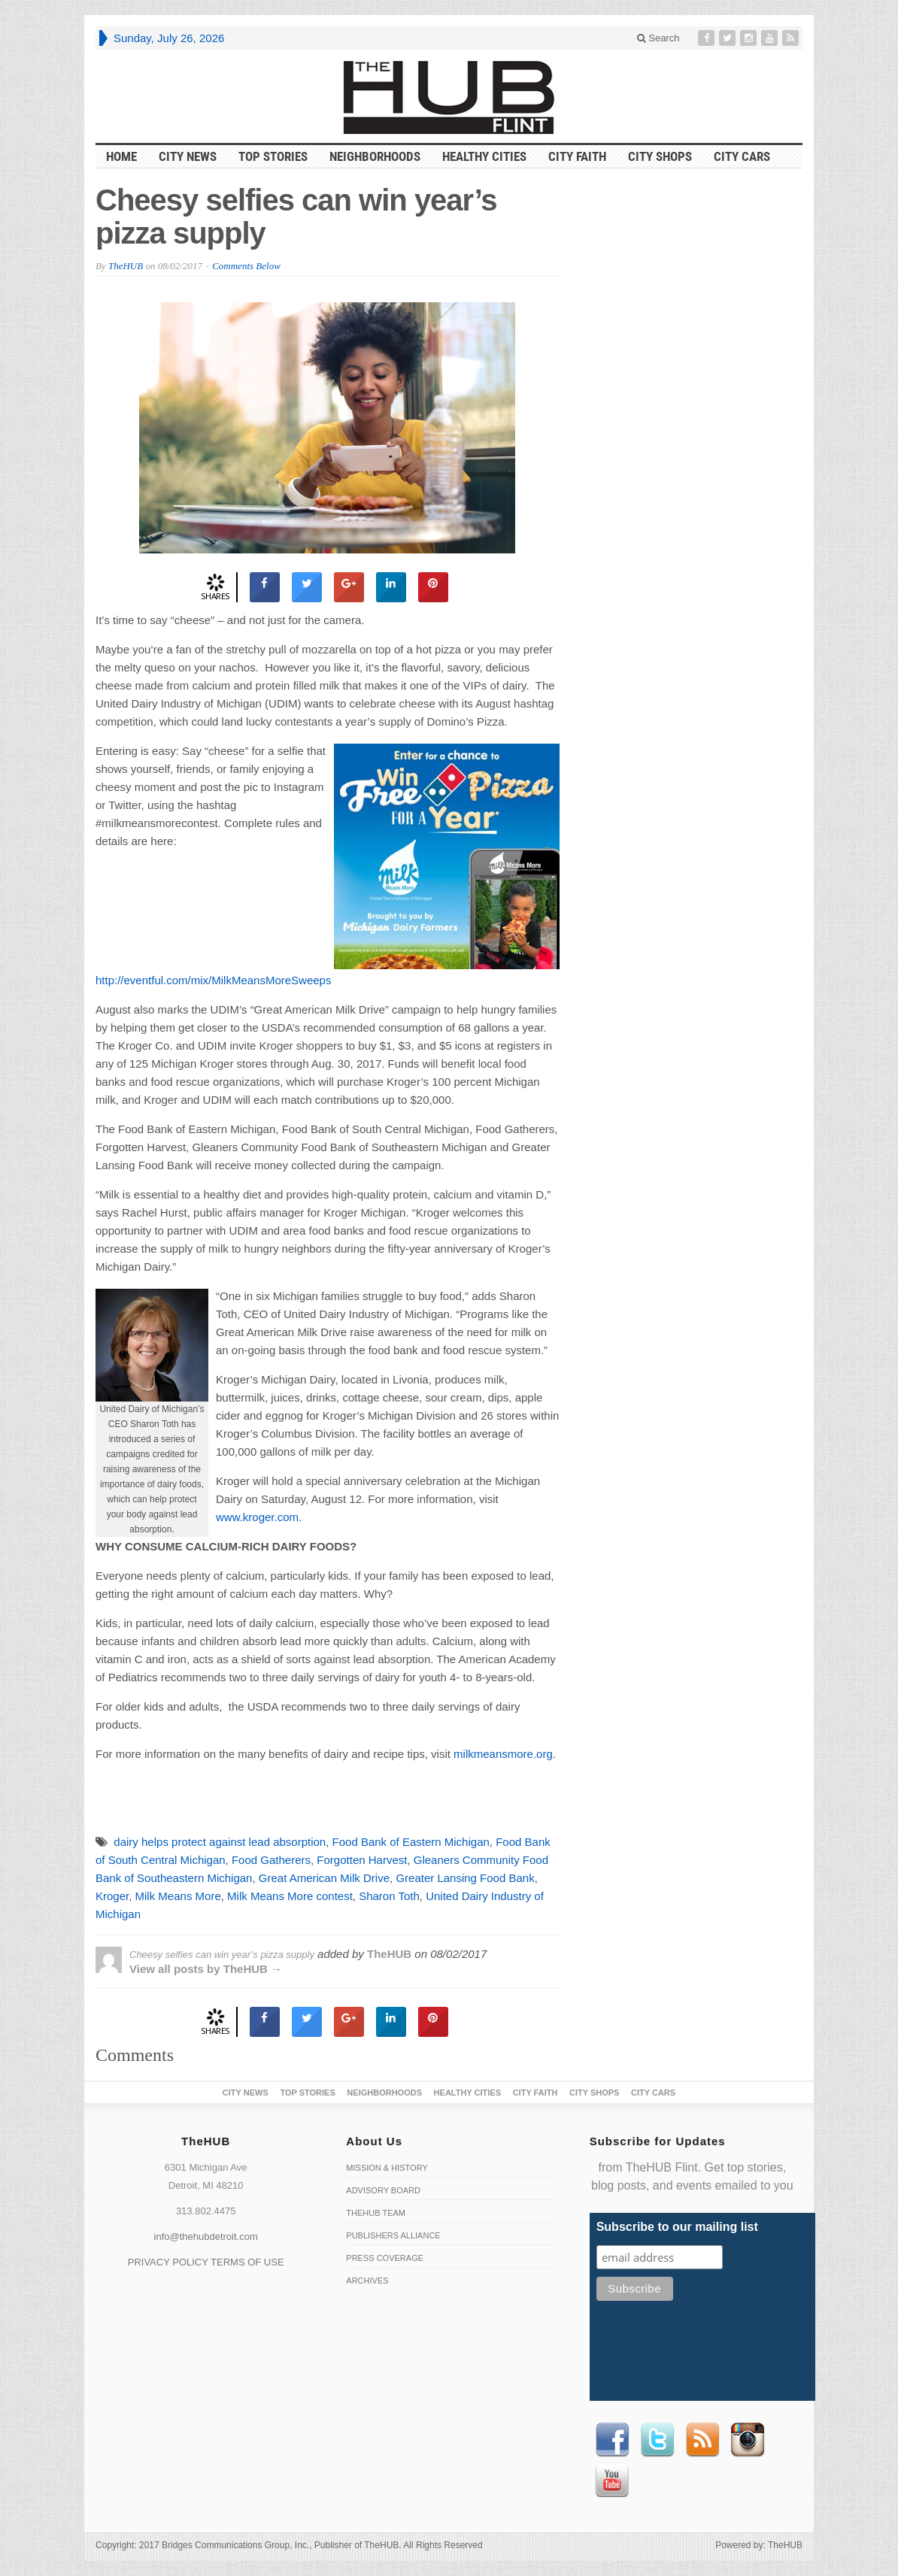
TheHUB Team (375, 2212)
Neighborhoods (374, 156)
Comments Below (246, 265)
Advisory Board (383, 2190)
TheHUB (125, 265)
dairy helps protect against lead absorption (220, 1841)
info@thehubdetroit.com (206, 2236)
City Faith (577, 156)
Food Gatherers (271, 1859)
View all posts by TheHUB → (205, 1968)
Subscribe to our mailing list (677, 2226)
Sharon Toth (389, 1896)
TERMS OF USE (247, 2262)
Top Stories (273, 156)
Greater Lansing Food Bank (465, 1877)
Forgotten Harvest (362, 1859)
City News (188, 156)
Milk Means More (178, 1896)
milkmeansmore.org (503, 1753)
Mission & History (386, 2167)
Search (658, 38)
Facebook (612, 2440)
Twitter (657, 2440)
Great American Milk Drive (324, 1877)
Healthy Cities (484, 156)
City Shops (660, 156)
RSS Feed (702, 2440)
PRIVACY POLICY (168, 2262)
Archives (367, 2280)
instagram (748, 2440)
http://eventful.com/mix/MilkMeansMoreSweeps (213, 980)
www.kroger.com (257, 1517)
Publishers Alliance (393, 2235)
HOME (121, 156)
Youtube (612, 2480)
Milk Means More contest (290, 1896)
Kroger (112, 1896)
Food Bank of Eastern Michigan (411, 1841)
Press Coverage (384, 2257)
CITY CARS (742, 156)
